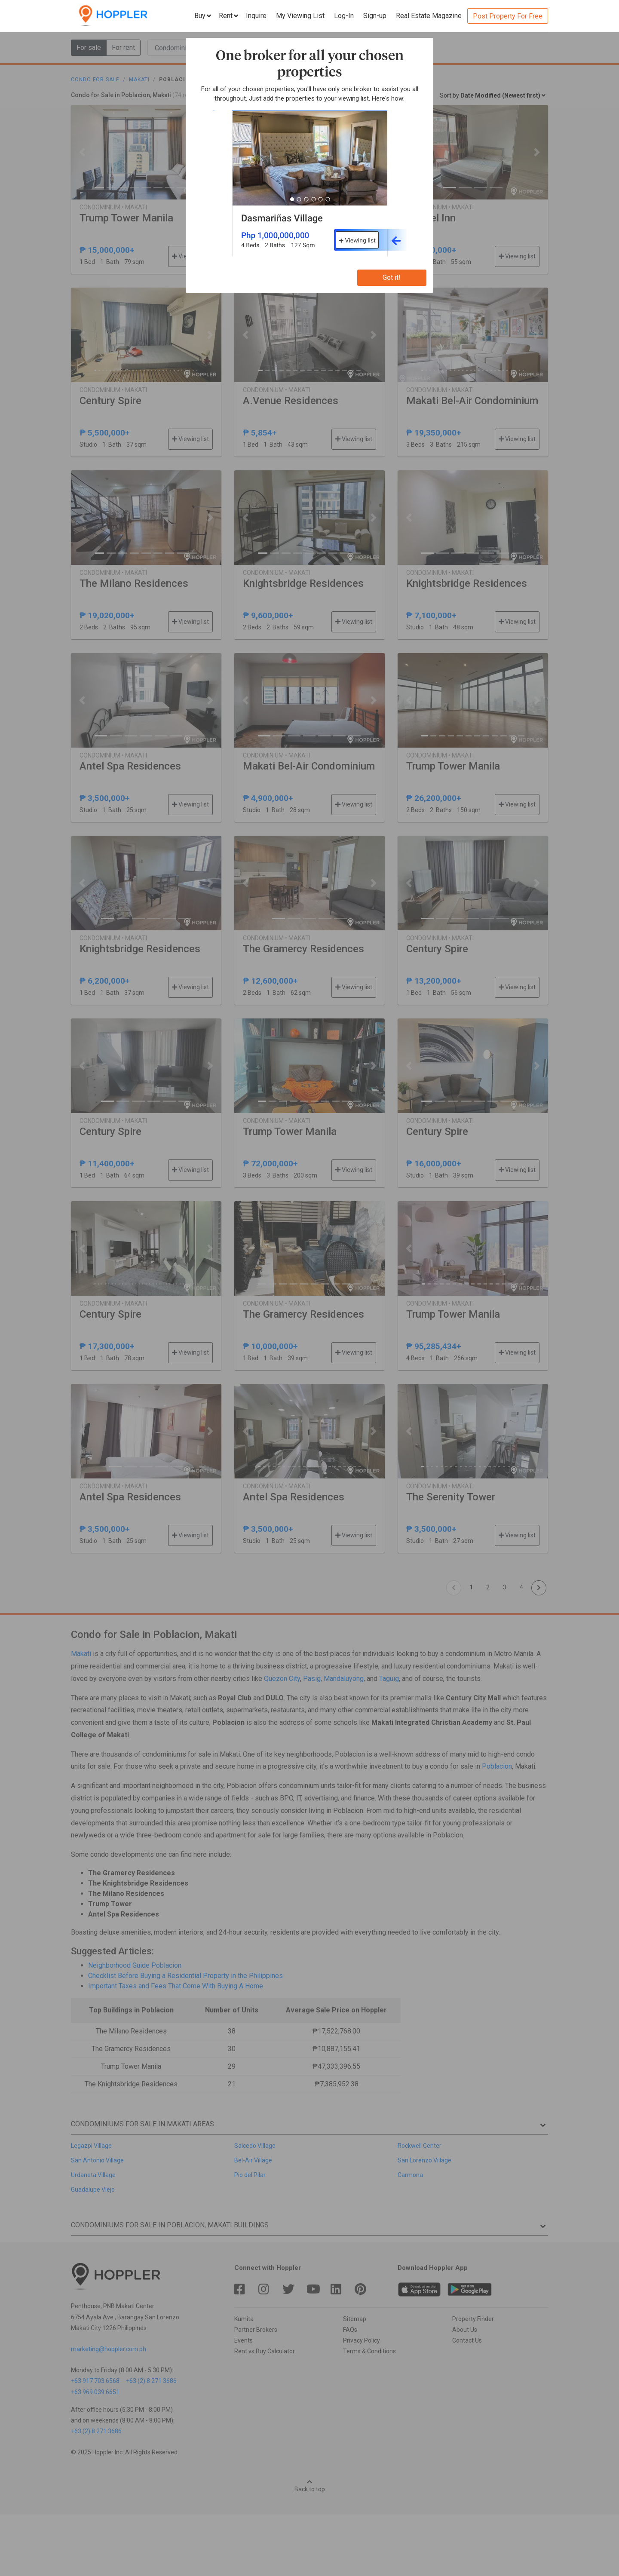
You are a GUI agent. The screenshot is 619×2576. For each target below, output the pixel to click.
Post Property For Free (507, 16)
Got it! (392, 277)
